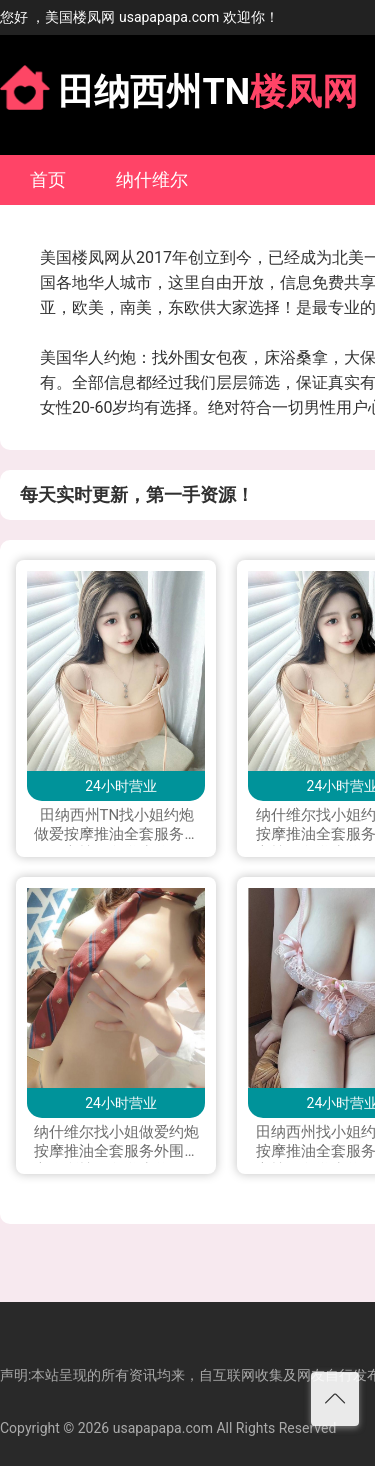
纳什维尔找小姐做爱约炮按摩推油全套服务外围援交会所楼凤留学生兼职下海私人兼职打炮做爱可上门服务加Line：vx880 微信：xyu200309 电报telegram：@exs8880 (116, 1143)
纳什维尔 (152, 179)
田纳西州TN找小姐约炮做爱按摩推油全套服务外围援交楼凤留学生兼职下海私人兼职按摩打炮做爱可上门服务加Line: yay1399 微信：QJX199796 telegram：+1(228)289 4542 (116, 826)
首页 (48, 179)
